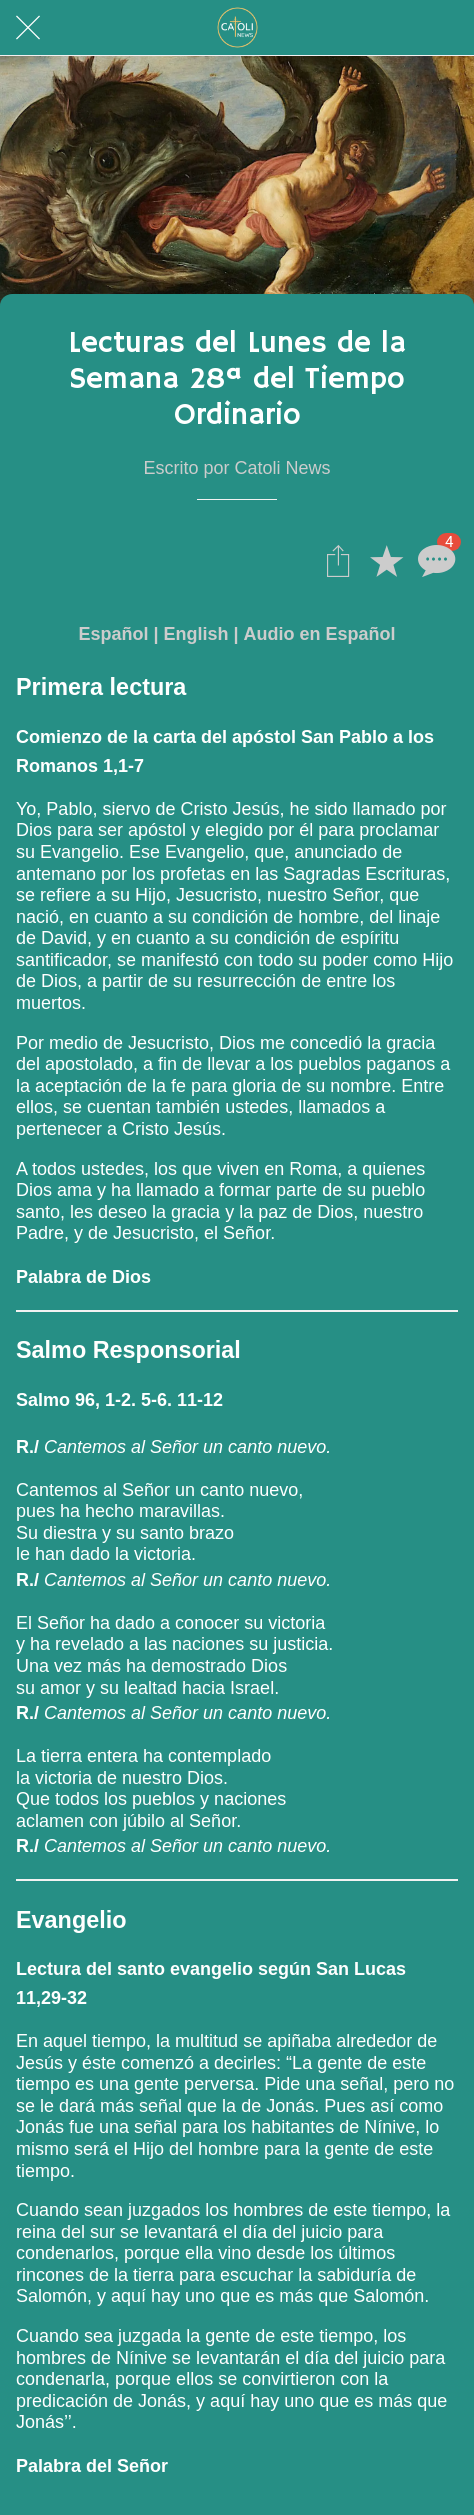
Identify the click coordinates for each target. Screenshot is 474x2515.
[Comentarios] (434, 560)
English (195, 634)
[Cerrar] (28, 28)
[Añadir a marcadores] (386, 560)
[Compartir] (338, 560)
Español (113, 634)
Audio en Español (320, 634)
